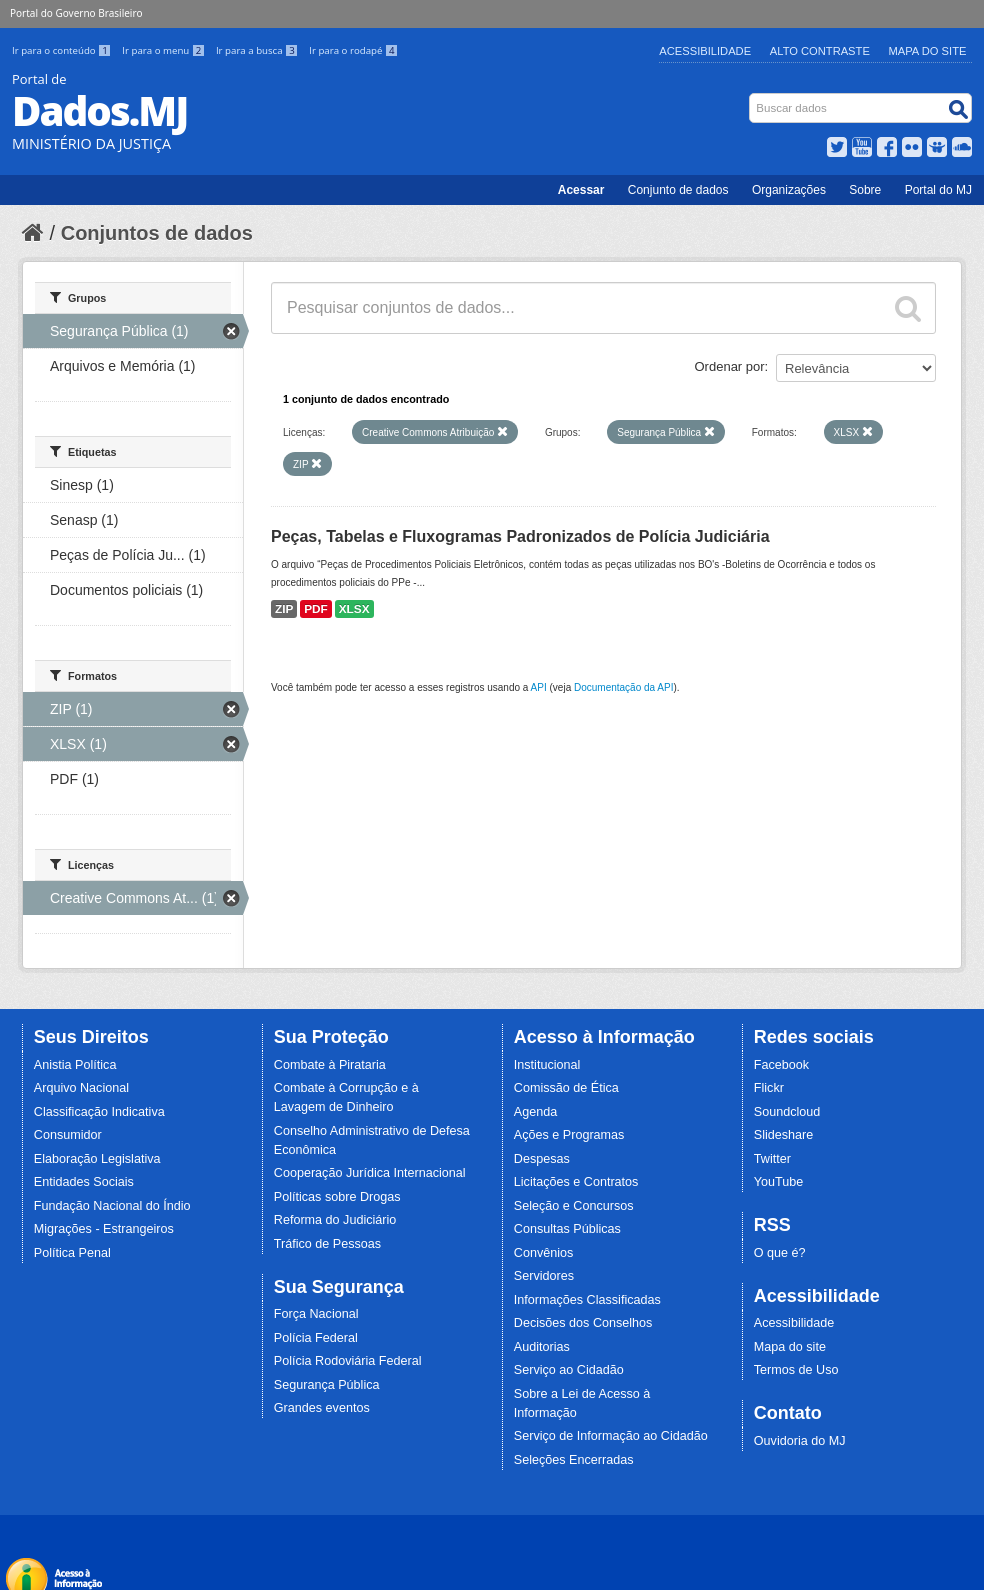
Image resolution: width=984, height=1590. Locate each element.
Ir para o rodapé (353, 50)
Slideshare (784, 1135)
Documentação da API (624, 687)
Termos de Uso (796, 1370)
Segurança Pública (327, 1385)
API (539, 687)
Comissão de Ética (566, 1088)
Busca (751, 97)
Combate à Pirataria (330, 1065)
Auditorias (542, 1347)
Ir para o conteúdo (63, 50)
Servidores (544, 1276)
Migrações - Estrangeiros (104, 1229)
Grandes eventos (322, 1408)
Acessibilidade (705, 51)
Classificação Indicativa (99, 1112)
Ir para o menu (165, 50)
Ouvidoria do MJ (800, 1441)
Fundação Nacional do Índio (112, 1206)
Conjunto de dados (678, 190)
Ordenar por (730, 366)
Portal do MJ (938, 190)
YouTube (779, 1182)
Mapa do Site (928, 51)
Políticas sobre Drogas (337, 1197)
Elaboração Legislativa (97, 1159)
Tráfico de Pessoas (327, 1244)
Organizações (789, 190)
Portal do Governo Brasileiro (76, 13)
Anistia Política (75, 1065)
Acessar (581, 190)
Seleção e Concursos (574, 1206)
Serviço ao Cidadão (569, 1370)
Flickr (769, 1088)
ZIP (284, 609)
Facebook (781, 1065)
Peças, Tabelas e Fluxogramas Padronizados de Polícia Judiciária (520, 536)
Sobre (865, 190)
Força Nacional (316, 1314)
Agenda (535, 1112)
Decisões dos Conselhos (583, 1323)
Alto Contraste (820, 51)
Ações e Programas (569, 1135)
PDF (316, 609)
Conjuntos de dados (157, 233)
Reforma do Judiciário (335, 1220)
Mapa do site (790, 1347)
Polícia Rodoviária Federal (348, 1361)
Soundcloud (787, 1112)
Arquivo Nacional (81, 1088)
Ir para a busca (258, 50)
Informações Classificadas (587, 1300)
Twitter (772, 1159)
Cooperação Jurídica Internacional (370, 1173)
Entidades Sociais (84, 1182)
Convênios (544, 1253)
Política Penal (72, 1253)
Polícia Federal (316, 1338)
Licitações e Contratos (576, 1182)
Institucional (547, 1065)
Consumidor (68, 1135)
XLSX (354, 609)
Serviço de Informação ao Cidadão (611, 1436)
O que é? (780, 1253)
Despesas (542, 1159)
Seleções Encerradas (574, 1460)
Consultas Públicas (567, 1229)
